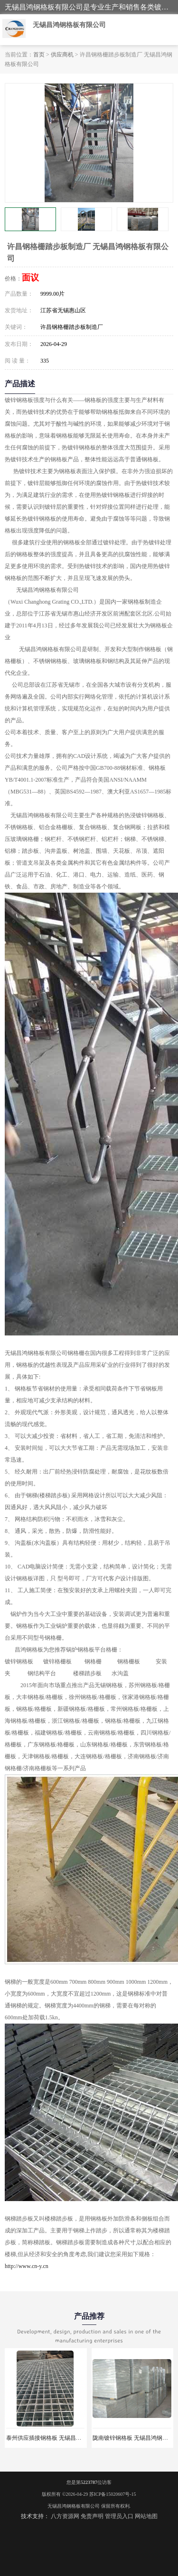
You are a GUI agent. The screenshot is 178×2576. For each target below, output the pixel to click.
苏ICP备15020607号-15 (112, 2494)
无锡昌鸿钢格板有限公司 (73, 2506)
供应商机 (62, 54)
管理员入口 (119, 2516)
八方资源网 (65, 2516)
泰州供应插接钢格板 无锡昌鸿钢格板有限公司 (64, 2438)
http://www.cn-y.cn (26, 2266)
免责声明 (92, 2516)
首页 (39, 54)
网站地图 (146, 2516)
